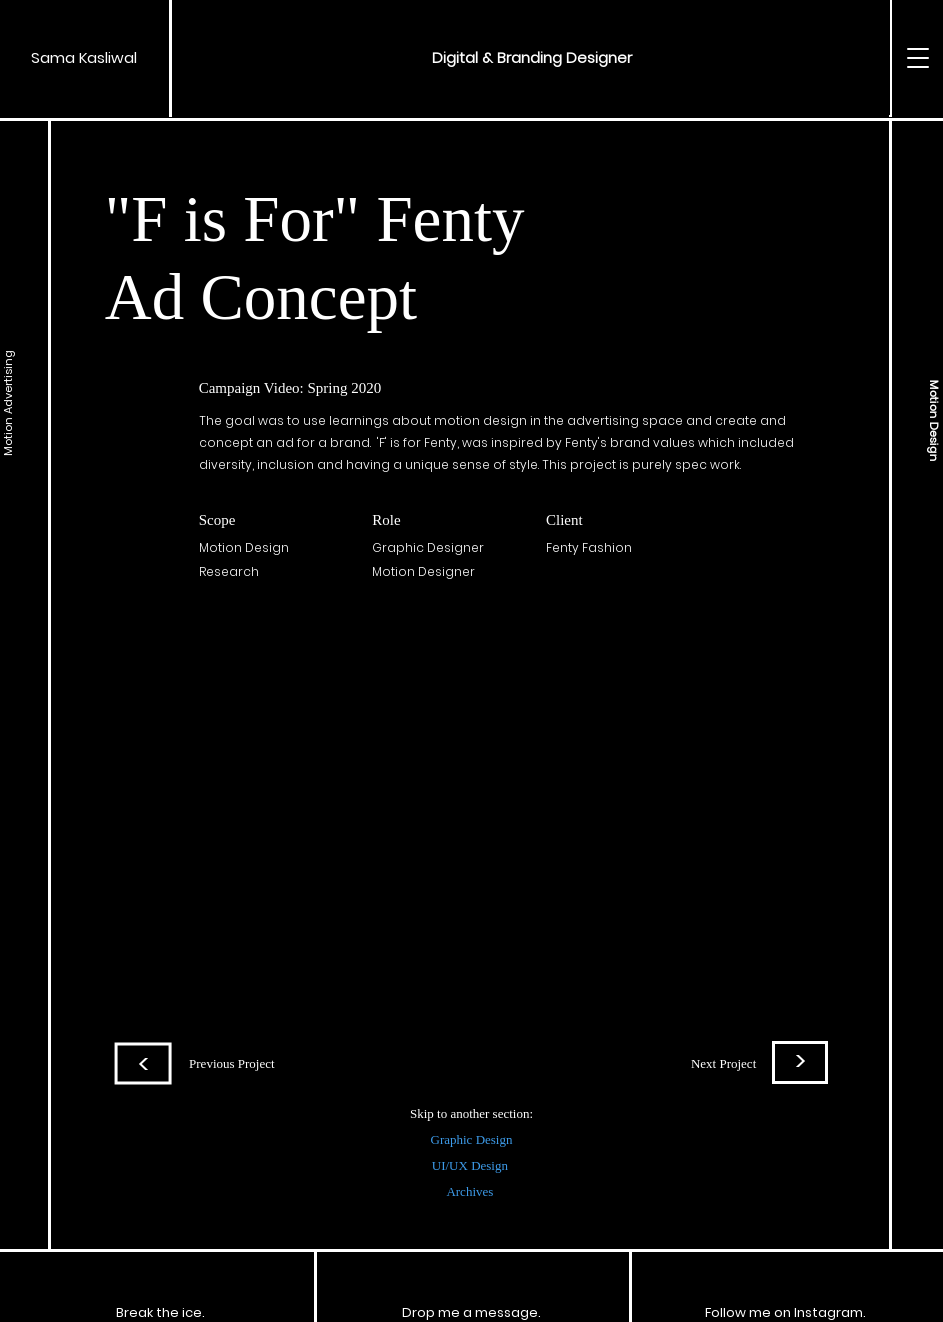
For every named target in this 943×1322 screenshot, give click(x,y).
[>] (800, 1062)
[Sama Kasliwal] (84, 57)
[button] (532, 57)
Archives (471, 1191)
